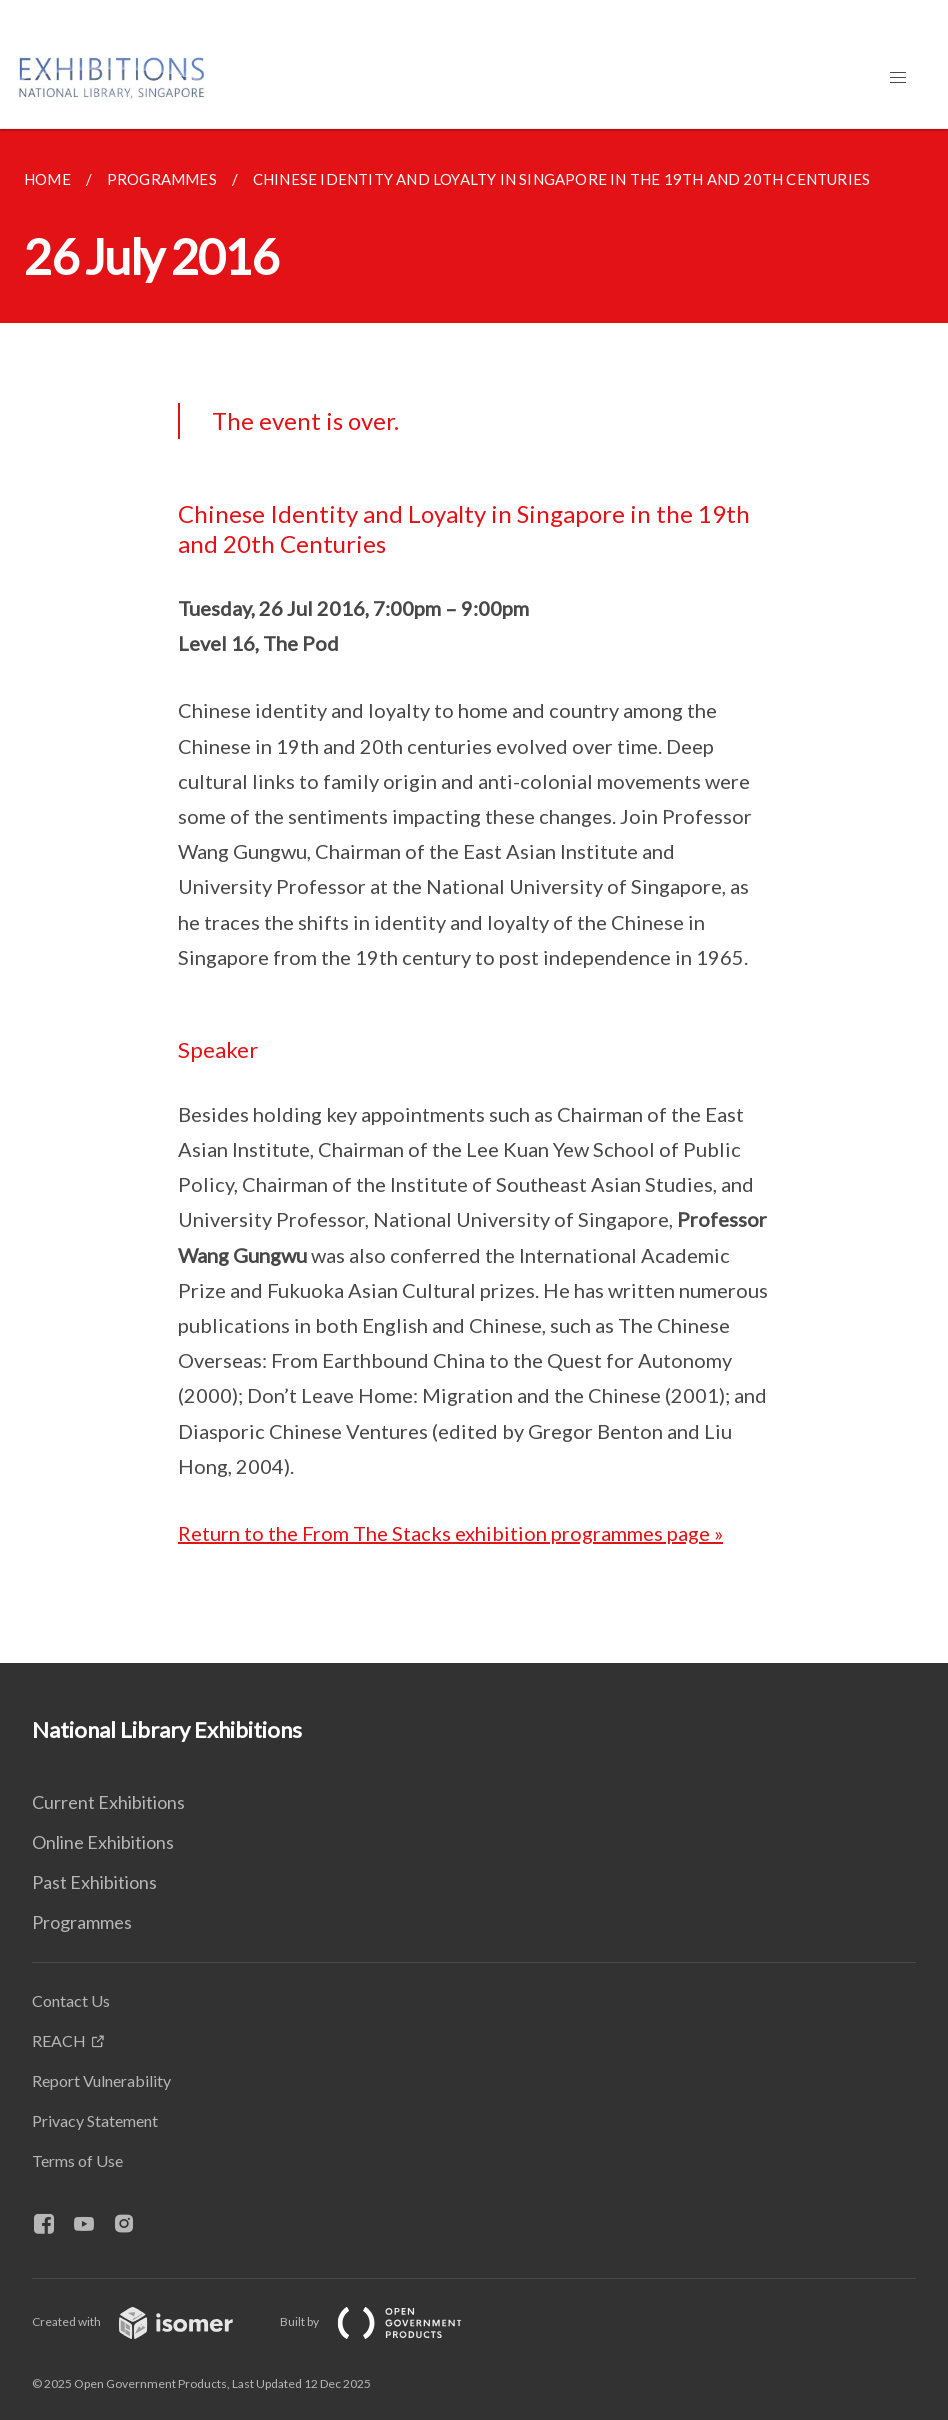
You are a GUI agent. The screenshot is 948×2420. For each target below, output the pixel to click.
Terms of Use (77, 2160)
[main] (474, 896)
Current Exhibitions (108, 1802)
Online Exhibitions (103, 1842)
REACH (59, 2040)
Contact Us (71, 2000)
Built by (387, 2321)
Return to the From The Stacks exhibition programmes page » (450, 1533)
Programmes (82, 1922)
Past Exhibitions (94, 1882)
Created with (148, 2321)
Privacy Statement (95, 2120)
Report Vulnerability (101, 2080)
